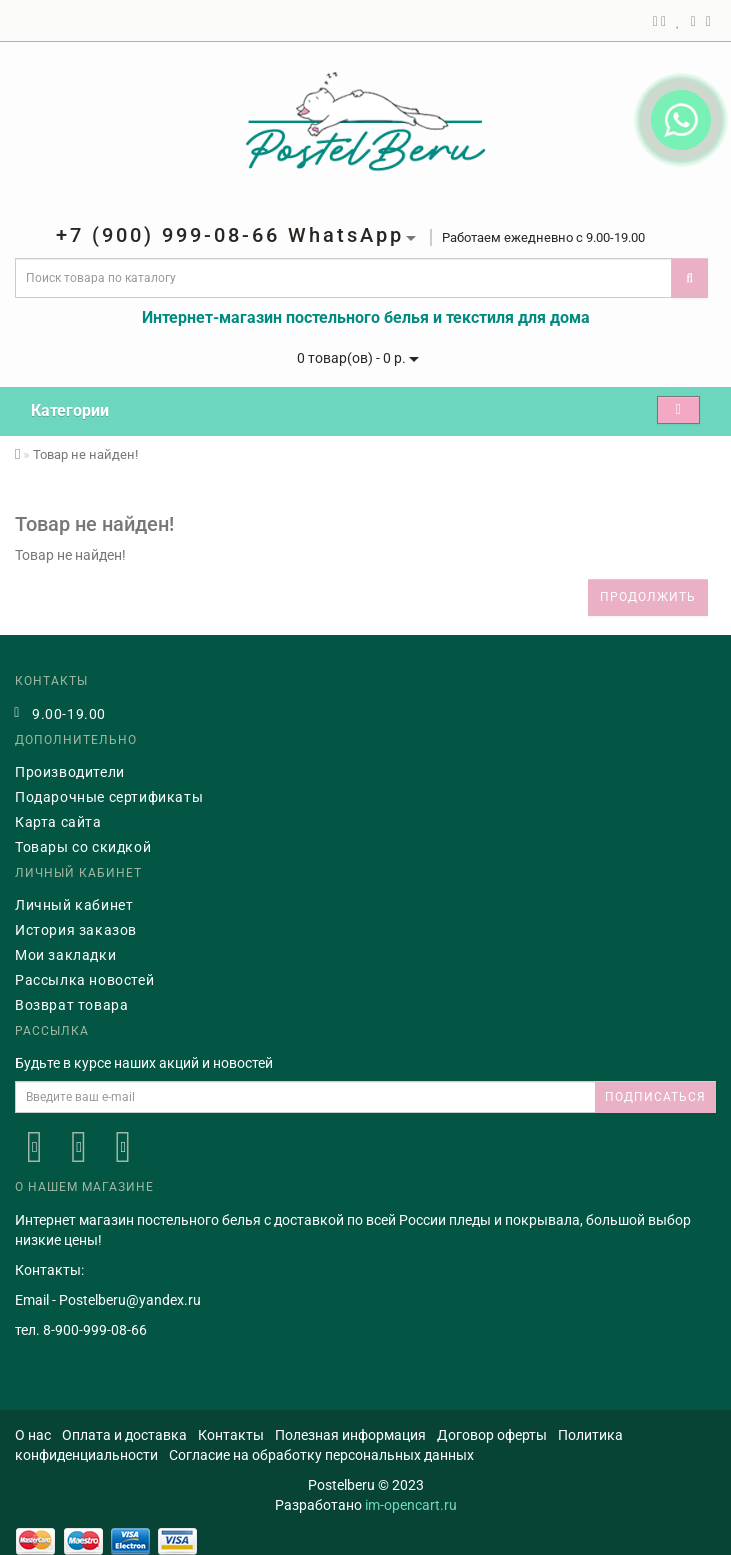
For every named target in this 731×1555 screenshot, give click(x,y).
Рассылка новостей (84, 980)
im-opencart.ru (411, 1505)
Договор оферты (492, 1435)
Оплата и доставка (124, 1435)
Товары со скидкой (83, 847)
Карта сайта (58, 822)
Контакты (231, 1435)
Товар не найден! (85, 454)
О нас (33, 1435)
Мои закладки (65, 955)
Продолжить (648, 597)
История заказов (76, 930)
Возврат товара (71, 1005)
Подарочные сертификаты (109, 797)
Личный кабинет (74, 905)
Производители (70, 772)
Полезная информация (350, 1435)
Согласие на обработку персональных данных (321, 1455)
